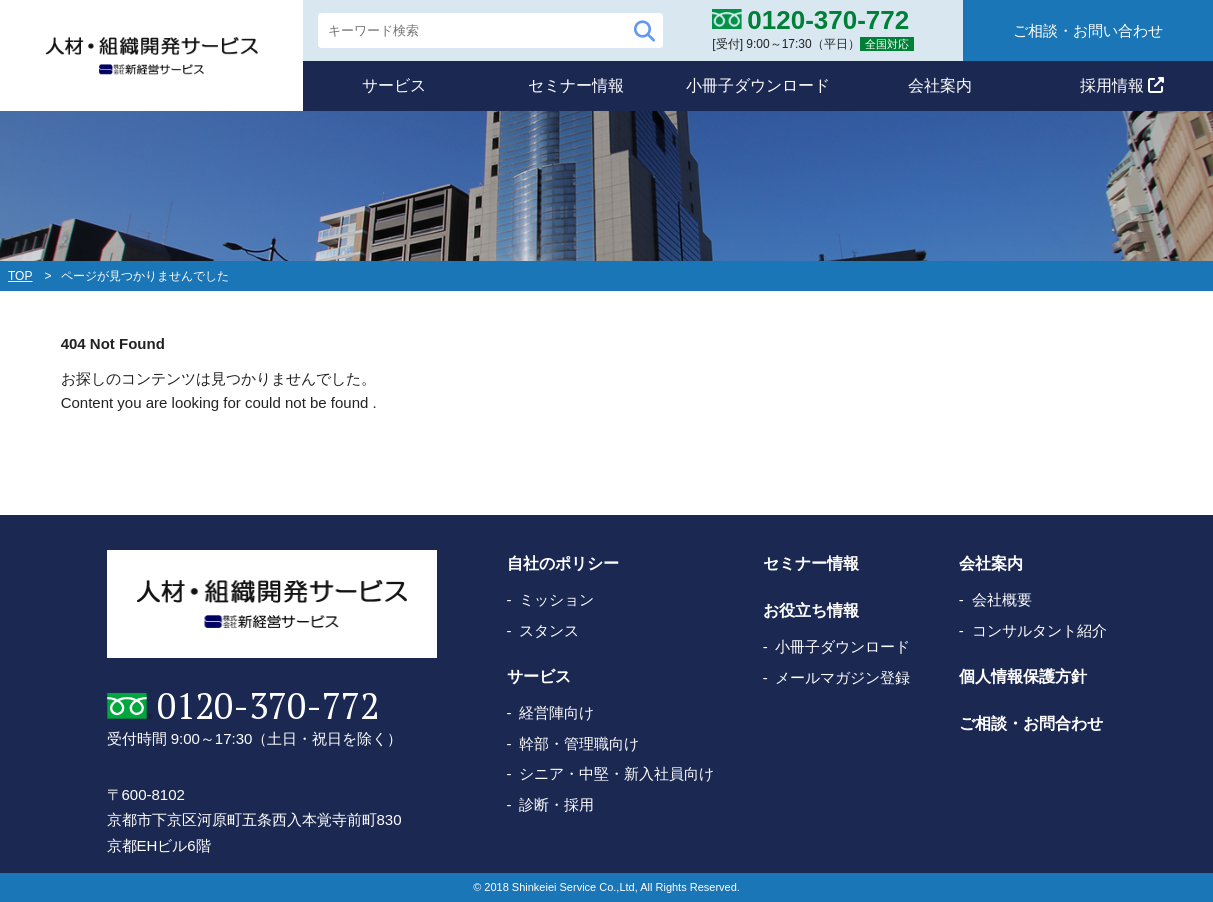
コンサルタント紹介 (1039, 630)
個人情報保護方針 (1023, 676)
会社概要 (1002, 599)
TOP (20, 276)
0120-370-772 (268, 706)
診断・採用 (556, 804)
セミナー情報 (576, 85)
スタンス (549, 630)
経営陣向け (556, 712)
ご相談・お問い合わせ (1088, 30)
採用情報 (1122, 85)
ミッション (556, 599)
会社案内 (940, 85)
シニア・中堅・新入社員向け (616, 773)
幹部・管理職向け (579, 743)
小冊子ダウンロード (758, 85)
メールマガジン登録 (842, 677)
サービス (394, 85)
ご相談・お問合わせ (1031, 723)
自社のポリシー (563, 563)
